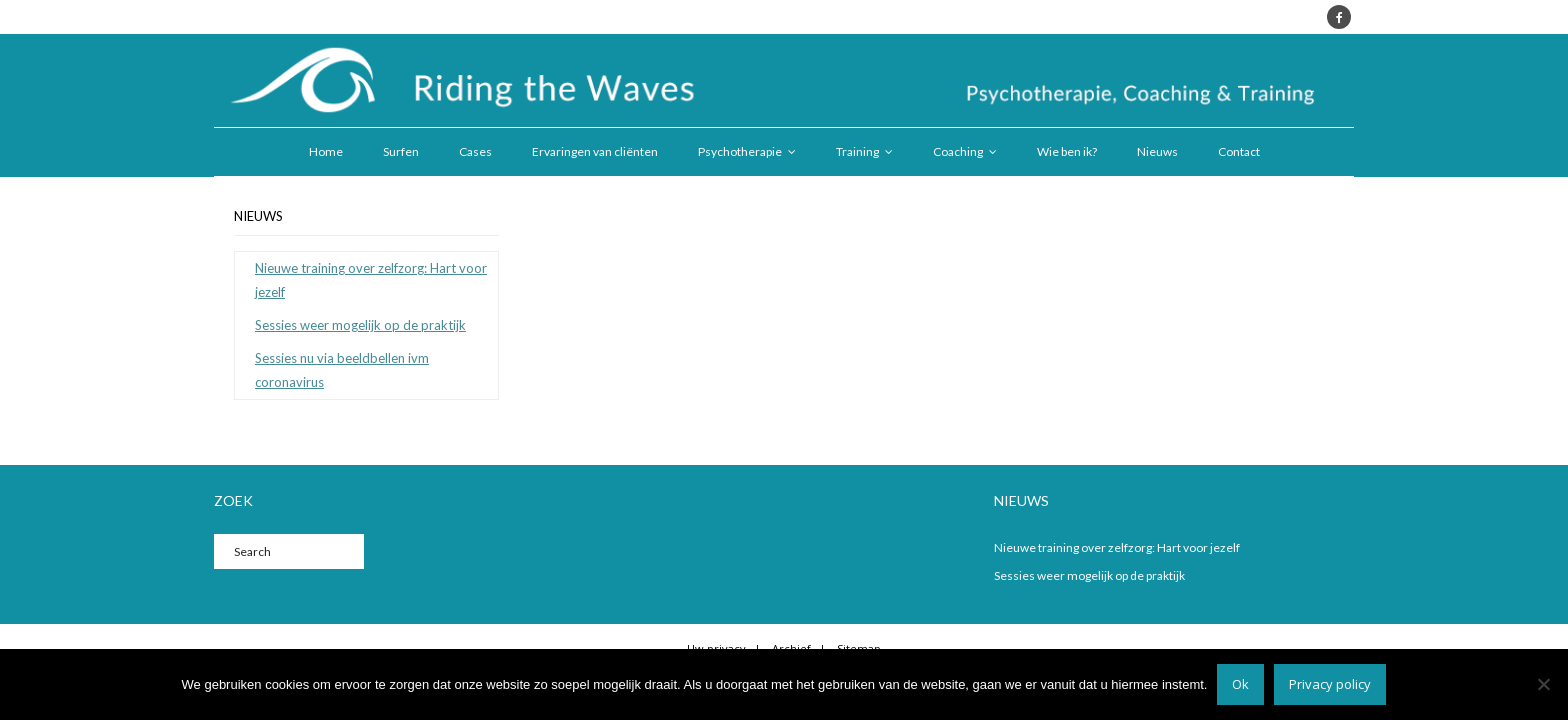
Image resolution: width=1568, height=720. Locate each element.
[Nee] (1543, 684)
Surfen (401, 151)
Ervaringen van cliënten (595, 151)
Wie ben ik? (1067, 151)
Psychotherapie (740, 151)
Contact (1239, 151)
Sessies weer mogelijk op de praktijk (360, 325)
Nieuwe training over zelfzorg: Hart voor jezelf (371, 279)
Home (326, 151)
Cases (475, 151)
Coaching (958, 151)
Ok (1240, 684)
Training (857, 151)
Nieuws (1157, 151)
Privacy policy (1330, 684)
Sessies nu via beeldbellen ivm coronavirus (342, 369)
